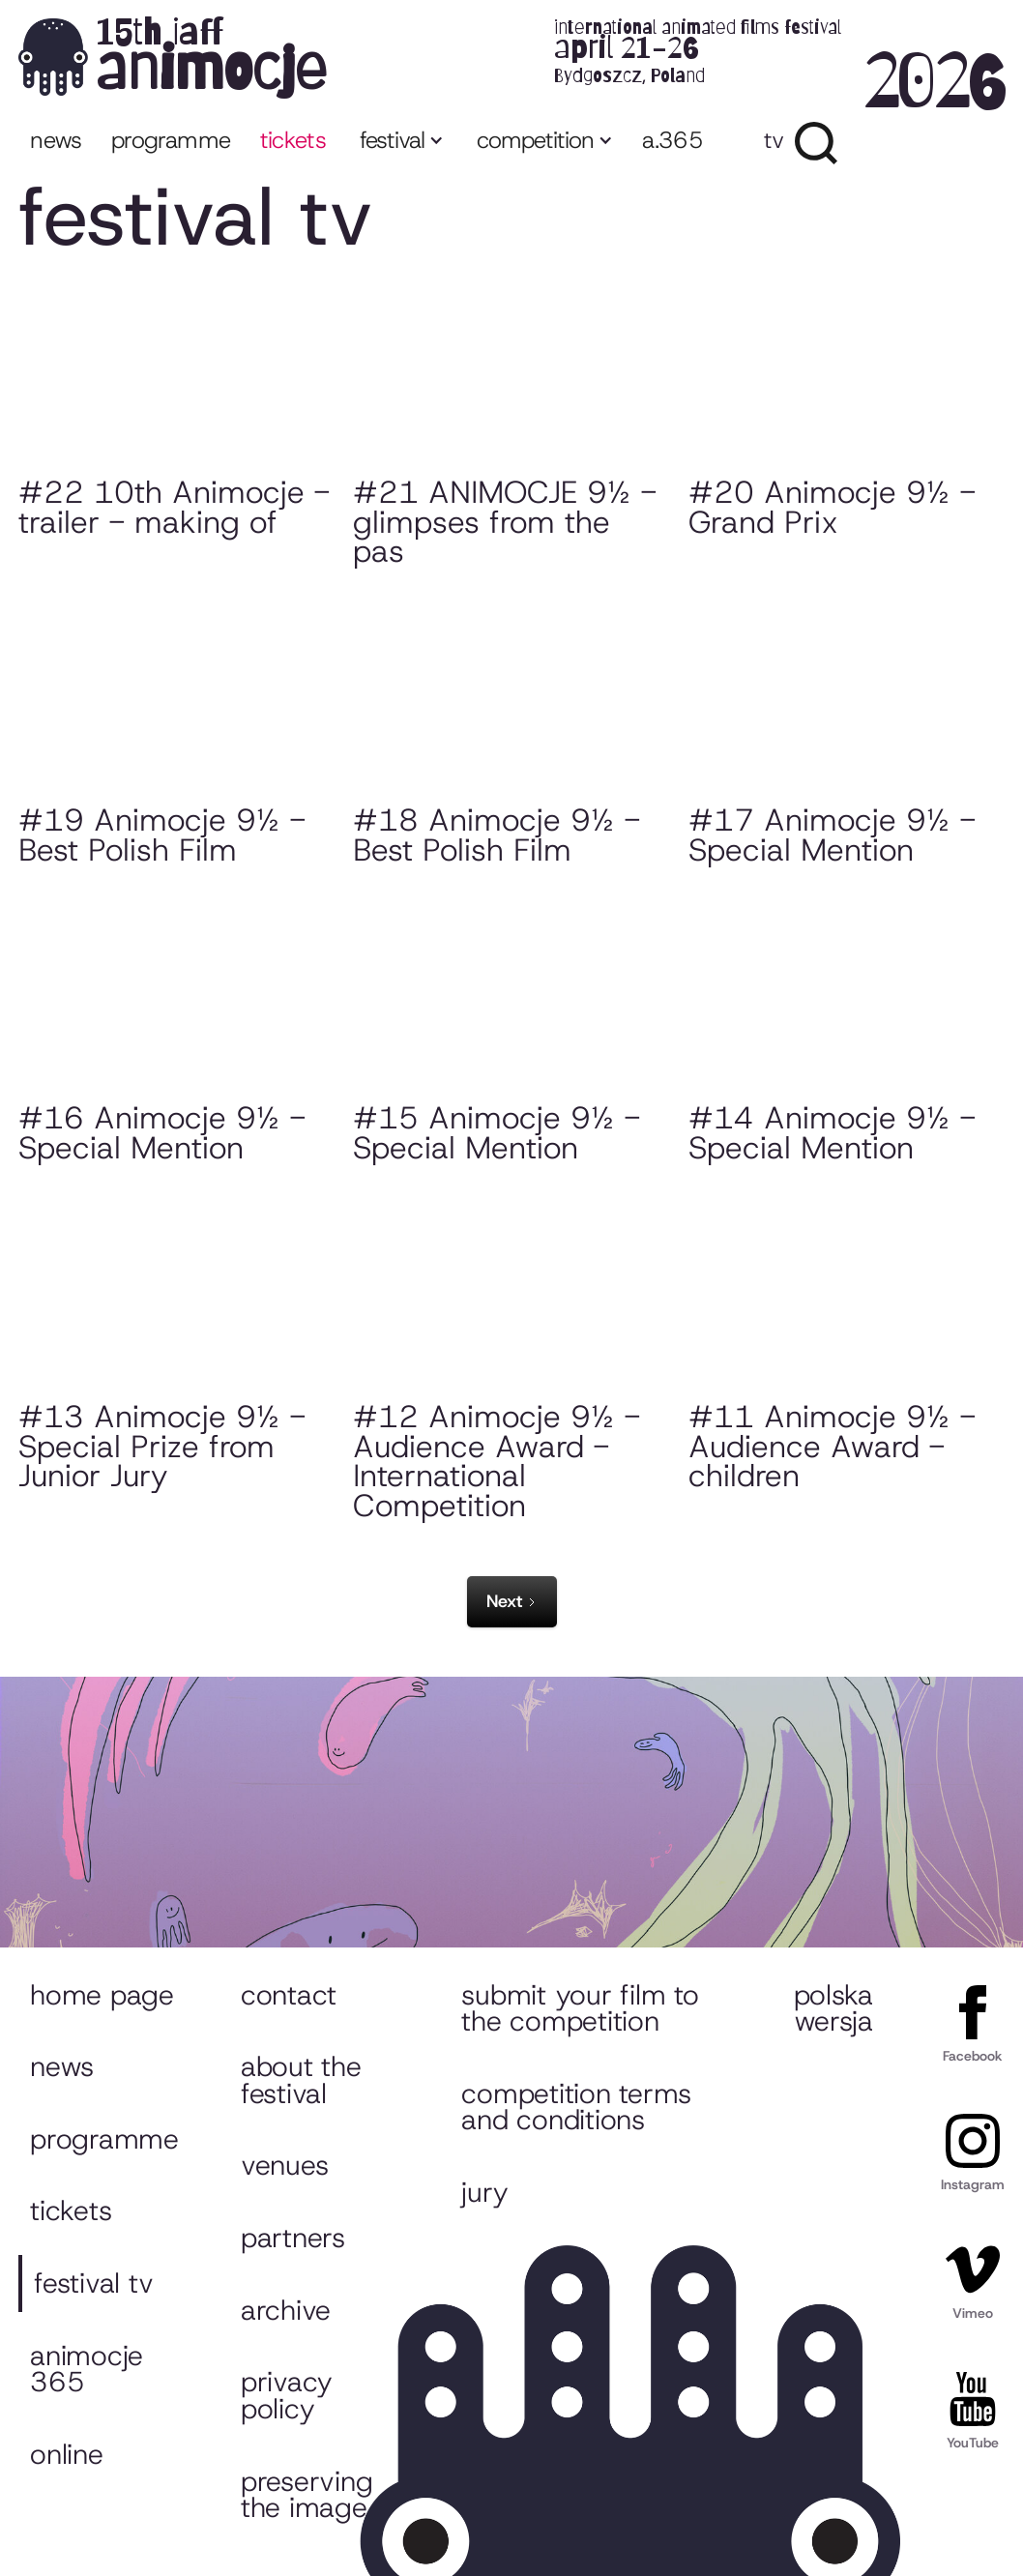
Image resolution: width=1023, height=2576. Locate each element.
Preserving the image (306, 2495)
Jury (484, 2192)
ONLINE (66, 2454)
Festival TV (93, 2283)
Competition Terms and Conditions (576, 2107)
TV (774, 140)
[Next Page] (512, 1601)
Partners (293, 2237)
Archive (286, 2310)
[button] (399, 142)
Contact (288, 1994)
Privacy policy (287, 2395)
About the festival (301, 2080)
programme (170, 140)
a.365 (672, 140)
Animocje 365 (86, 2369)
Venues (284, 2165)
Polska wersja (833, 2008)
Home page (102, 1994)
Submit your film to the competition (579, 2008)
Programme (104, 2139)
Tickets (70, 2210)
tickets (293, 140)
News (55, 140)
